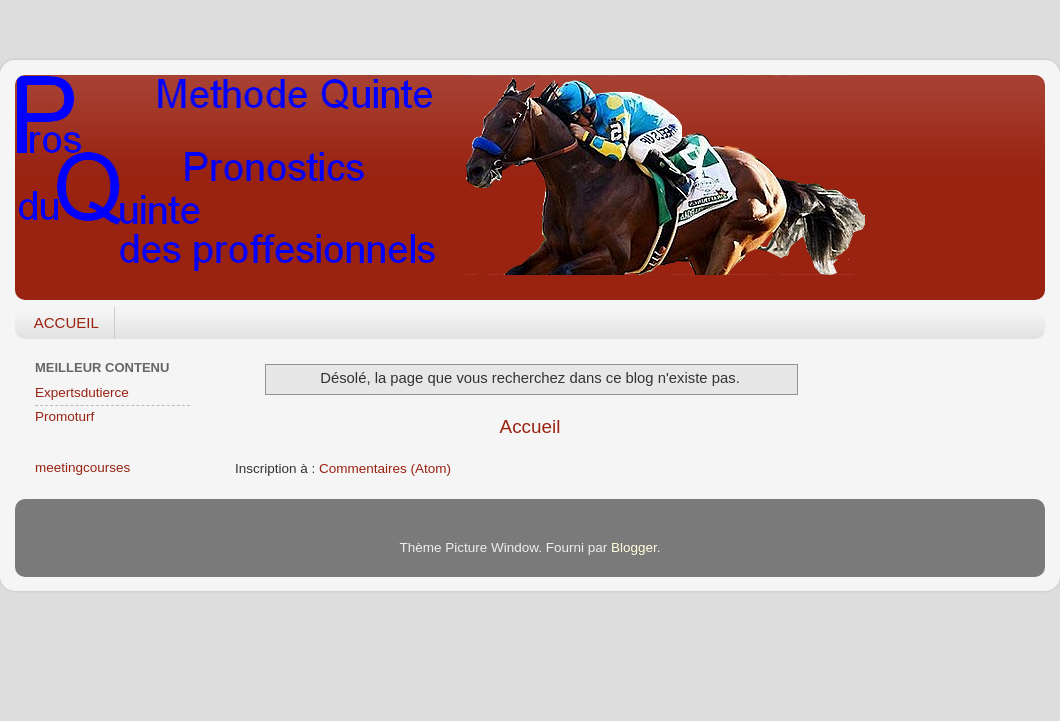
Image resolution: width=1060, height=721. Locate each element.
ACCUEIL (66, 322)
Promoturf (64, 416)
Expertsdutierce (82, 392)
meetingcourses (82, 467)
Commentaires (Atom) (385, 468)
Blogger (634, 547)
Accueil (530, 426)
